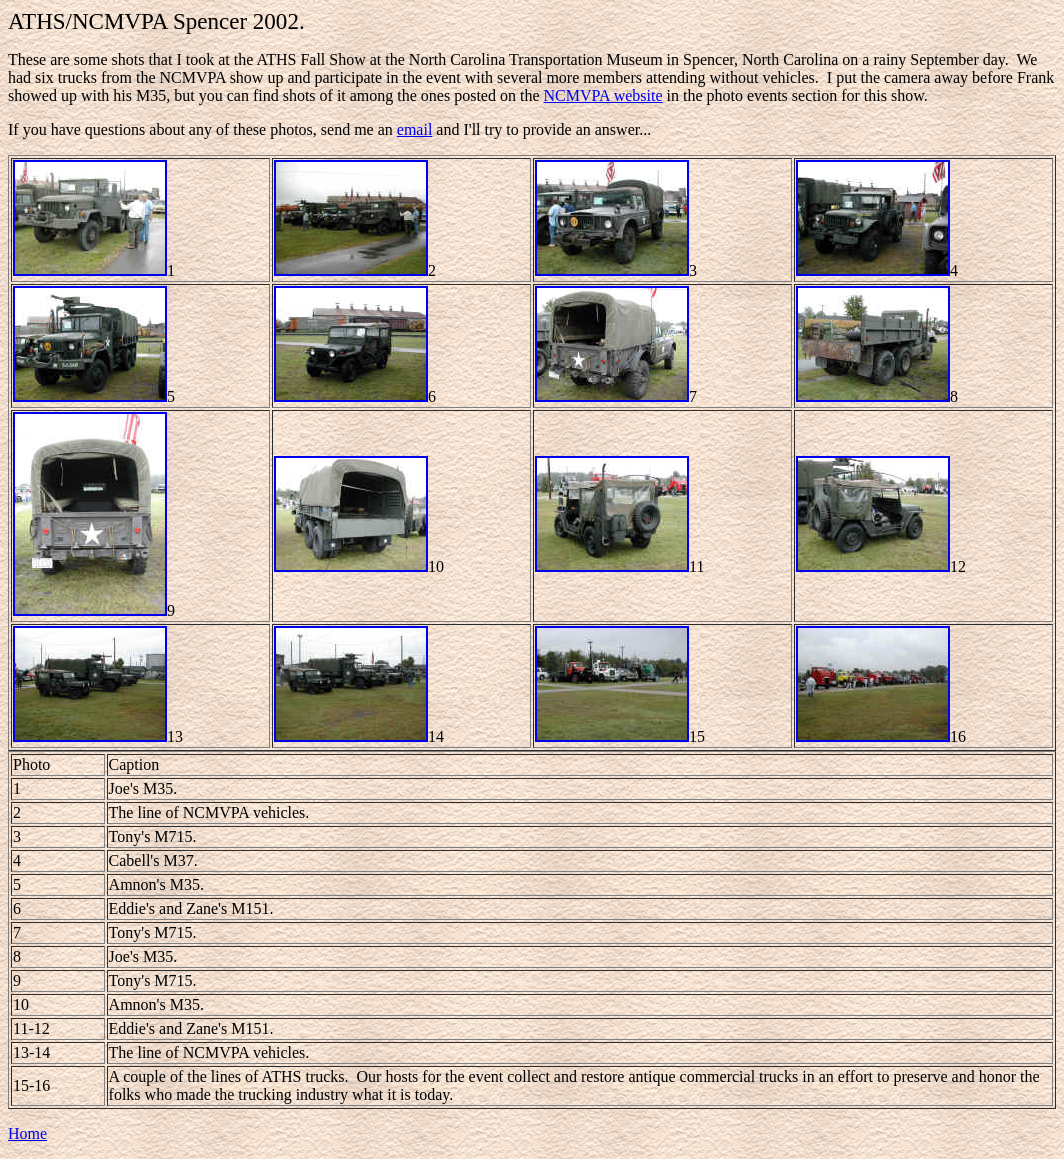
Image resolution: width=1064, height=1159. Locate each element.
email (415, 129)
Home (27, 1133)
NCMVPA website (603, 95)
